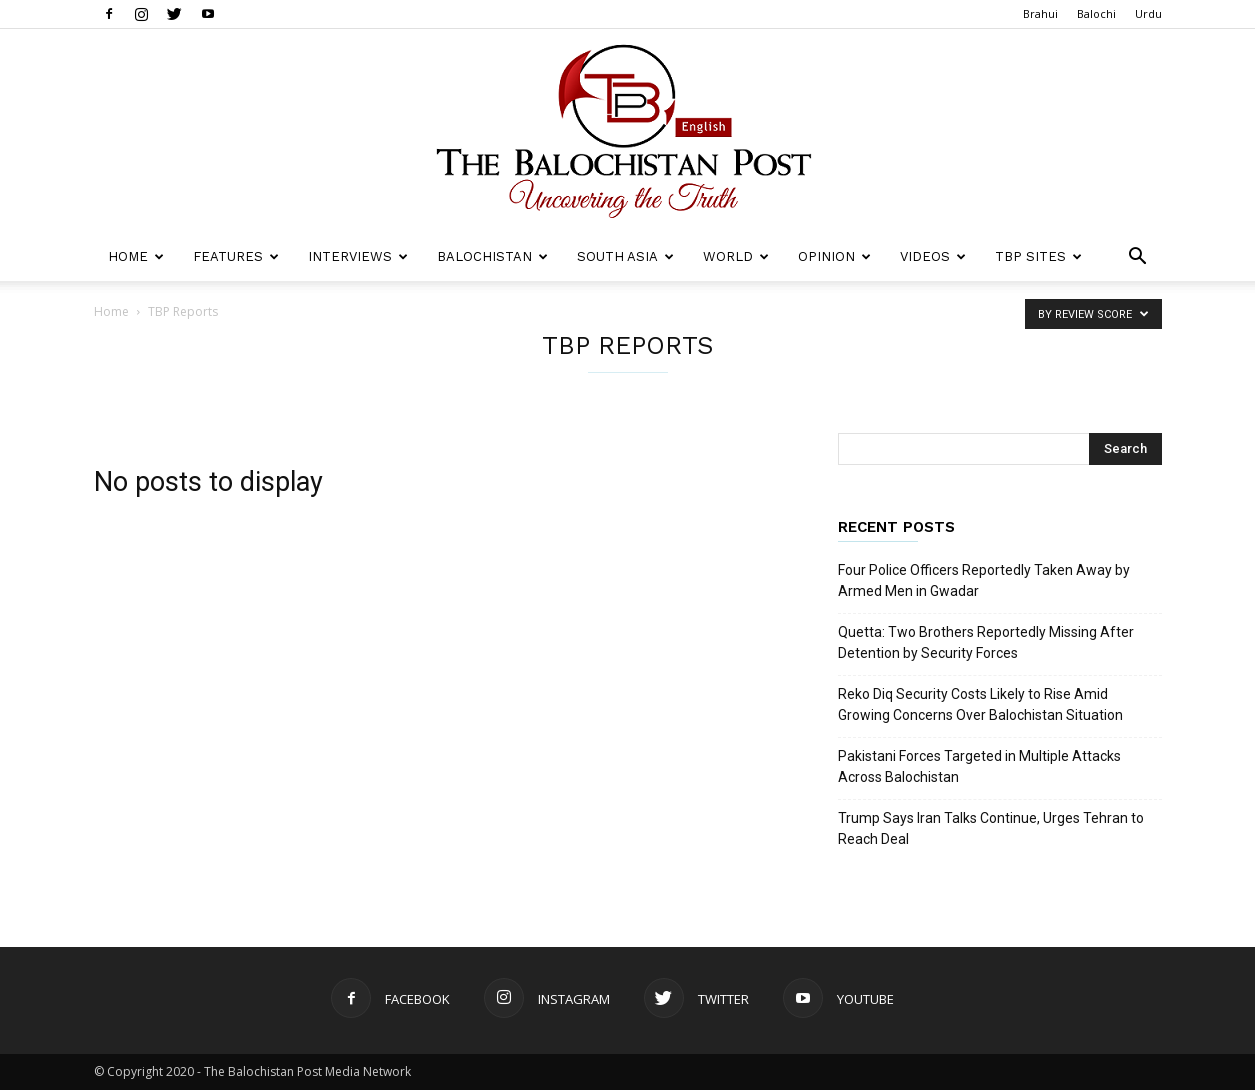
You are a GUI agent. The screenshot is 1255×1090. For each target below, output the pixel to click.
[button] (1138, 258)
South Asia (625, 256)
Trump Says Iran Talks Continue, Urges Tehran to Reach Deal (991, 828)
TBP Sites (1038, 256)
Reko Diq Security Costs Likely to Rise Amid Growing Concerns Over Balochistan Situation (980, 704)
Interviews (358, 256)
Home (136, 256)
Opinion (834, 256)
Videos (933, 256)
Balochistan (492, 256)
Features (236, 256)
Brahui (1040, 13)
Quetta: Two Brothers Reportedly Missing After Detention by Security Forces (986, 642)
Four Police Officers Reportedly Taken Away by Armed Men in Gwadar (984, 580)
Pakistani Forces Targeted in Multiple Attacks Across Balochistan (979, 766)
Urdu (1148, 13)
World (736, 256)
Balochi (1096, 13)
